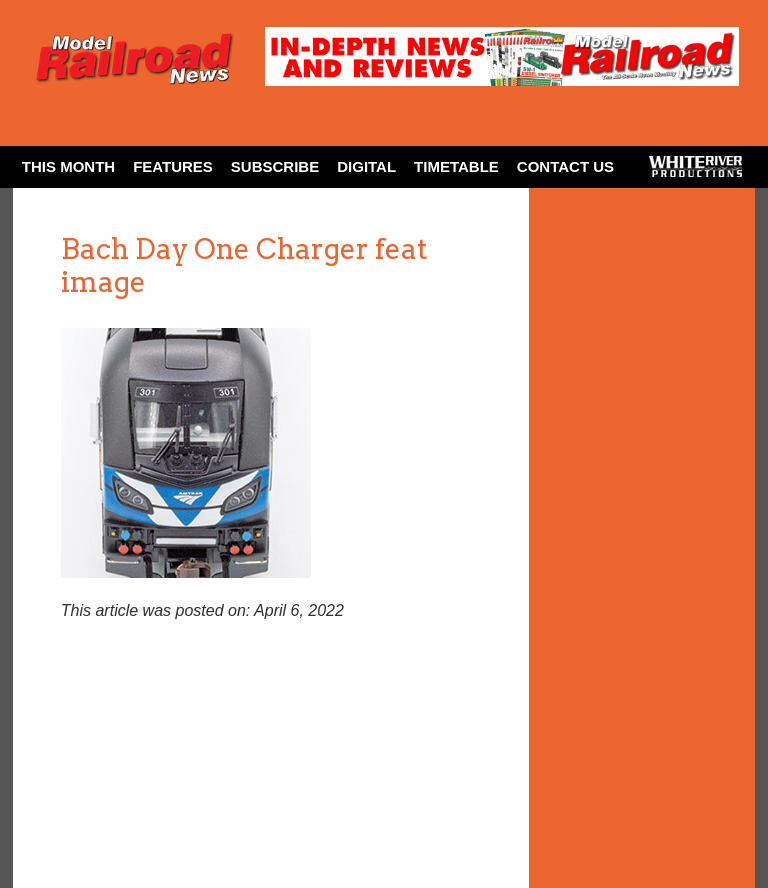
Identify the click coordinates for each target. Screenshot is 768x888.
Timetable (456, 166)
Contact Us (565, 166)
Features (173, 166)
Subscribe (275, 166)
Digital (366, 166)
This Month (68, 166)
